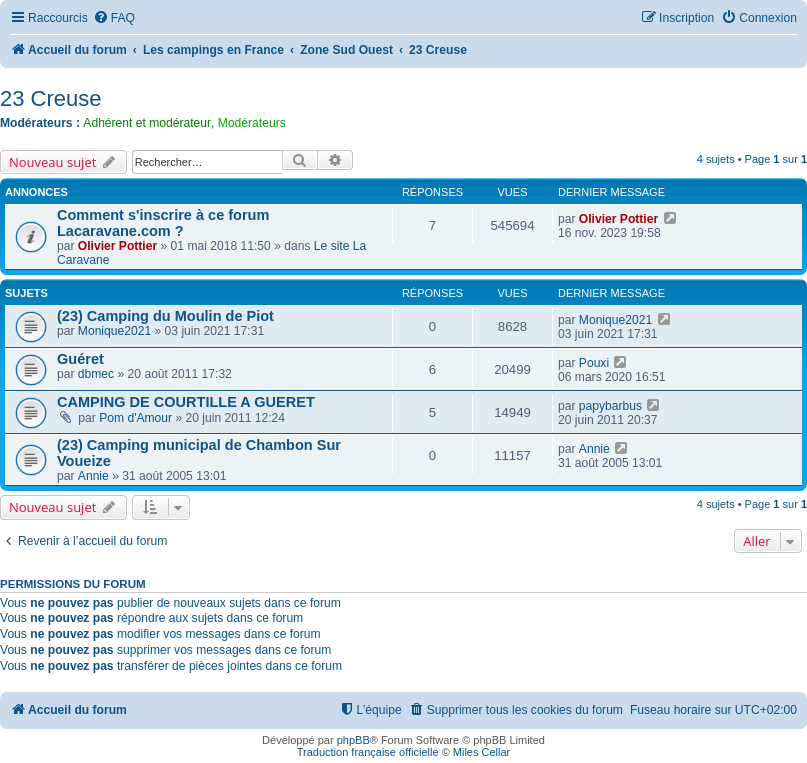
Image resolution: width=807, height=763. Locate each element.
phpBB (353, 740)
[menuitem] (114, 18)
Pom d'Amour (135, 418)
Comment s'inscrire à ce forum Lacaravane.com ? (163, 223)
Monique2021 (114, 331)
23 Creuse (51, 98)
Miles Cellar (481, 752)
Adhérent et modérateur (147, 123)
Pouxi (594, 363)
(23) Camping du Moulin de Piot (165, 316)
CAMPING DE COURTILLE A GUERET (186, 402)
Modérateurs (252, 123)
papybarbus (610, 406)
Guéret (80, 359)
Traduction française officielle (368, 752)
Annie (93, 476)
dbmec (96, 374)
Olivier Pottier (117, 246)
